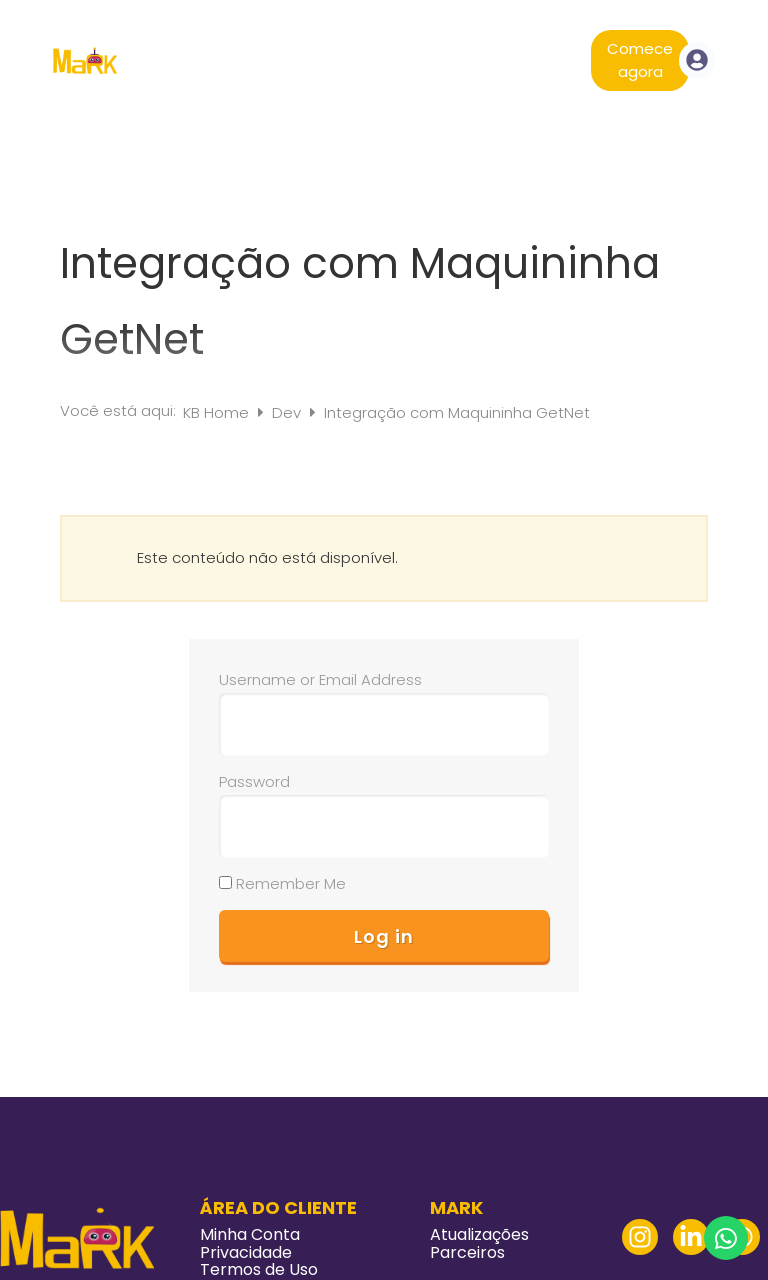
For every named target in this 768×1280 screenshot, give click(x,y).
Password (254, 781)
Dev (288, 412)
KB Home (218, 412)
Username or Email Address (320, 679)
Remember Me (282, 883)
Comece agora (640, 60)
